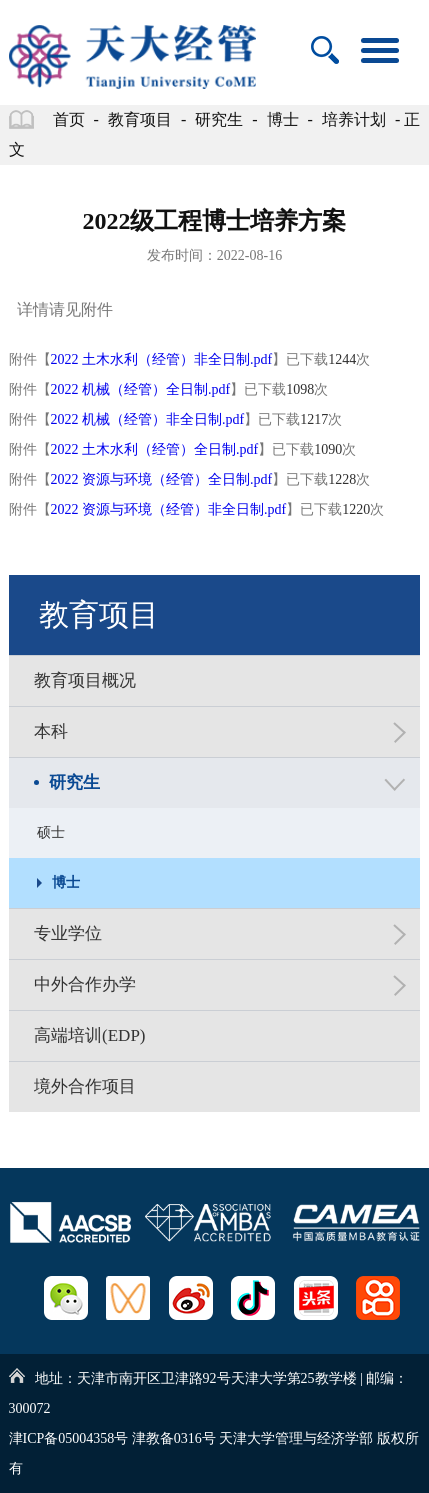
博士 (283, 119)
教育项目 (140, 119)
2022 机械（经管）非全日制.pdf (148, 419)
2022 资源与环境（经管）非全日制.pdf (169, 509)
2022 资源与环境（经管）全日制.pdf (162, 479)
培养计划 (354, 119)
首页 (69, 119)
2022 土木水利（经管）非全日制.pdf (162, 359)
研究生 (219, 119)
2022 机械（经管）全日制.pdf (141, 389)
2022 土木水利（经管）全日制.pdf (155, 449)
